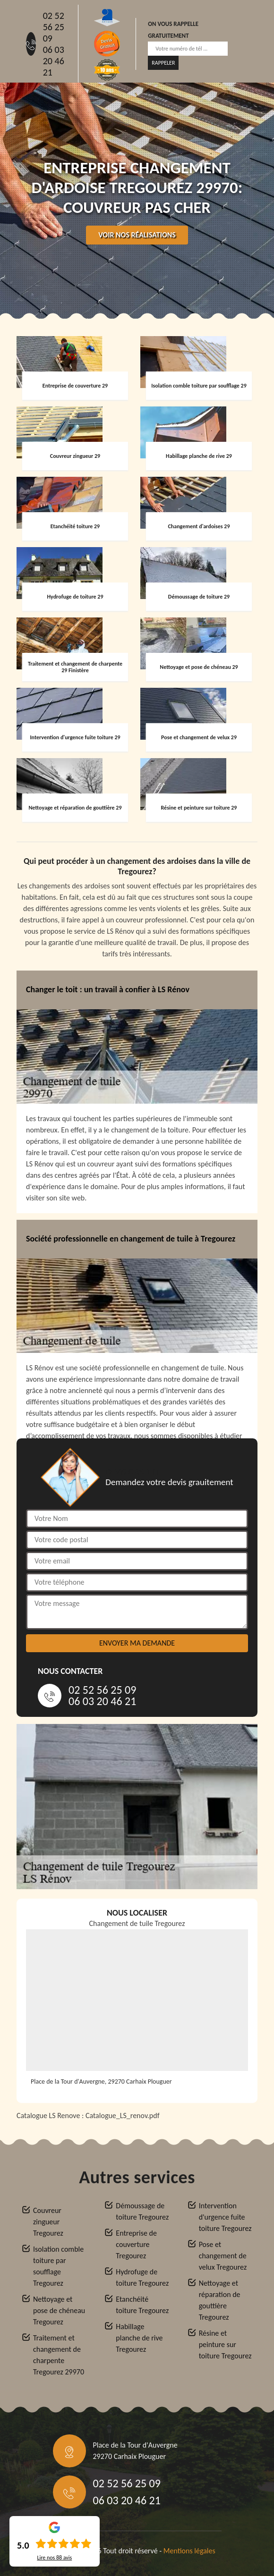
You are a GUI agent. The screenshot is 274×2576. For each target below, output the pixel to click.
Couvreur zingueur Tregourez (48, 2222)
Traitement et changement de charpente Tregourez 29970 (58, 2354)
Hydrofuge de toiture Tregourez (142, 2277)
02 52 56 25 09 (53, 27)
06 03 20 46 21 (53, 61)
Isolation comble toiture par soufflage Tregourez (58, 2266)
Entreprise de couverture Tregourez (136, 2244)
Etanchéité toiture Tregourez (142, 2305)
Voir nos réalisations (137, 234)
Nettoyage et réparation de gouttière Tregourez (219, 2300)
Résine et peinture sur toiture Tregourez (225, 2344)
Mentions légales (189, 2550)
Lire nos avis (54, 2557)
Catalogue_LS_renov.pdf (123, 2115)
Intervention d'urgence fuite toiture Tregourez (225, 2217)
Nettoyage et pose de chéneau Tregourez (59, 2310)
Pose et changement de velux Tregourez (223, 2256)
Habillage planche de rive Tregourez (139, 2338)
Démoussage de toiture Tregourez (142, 2211)
